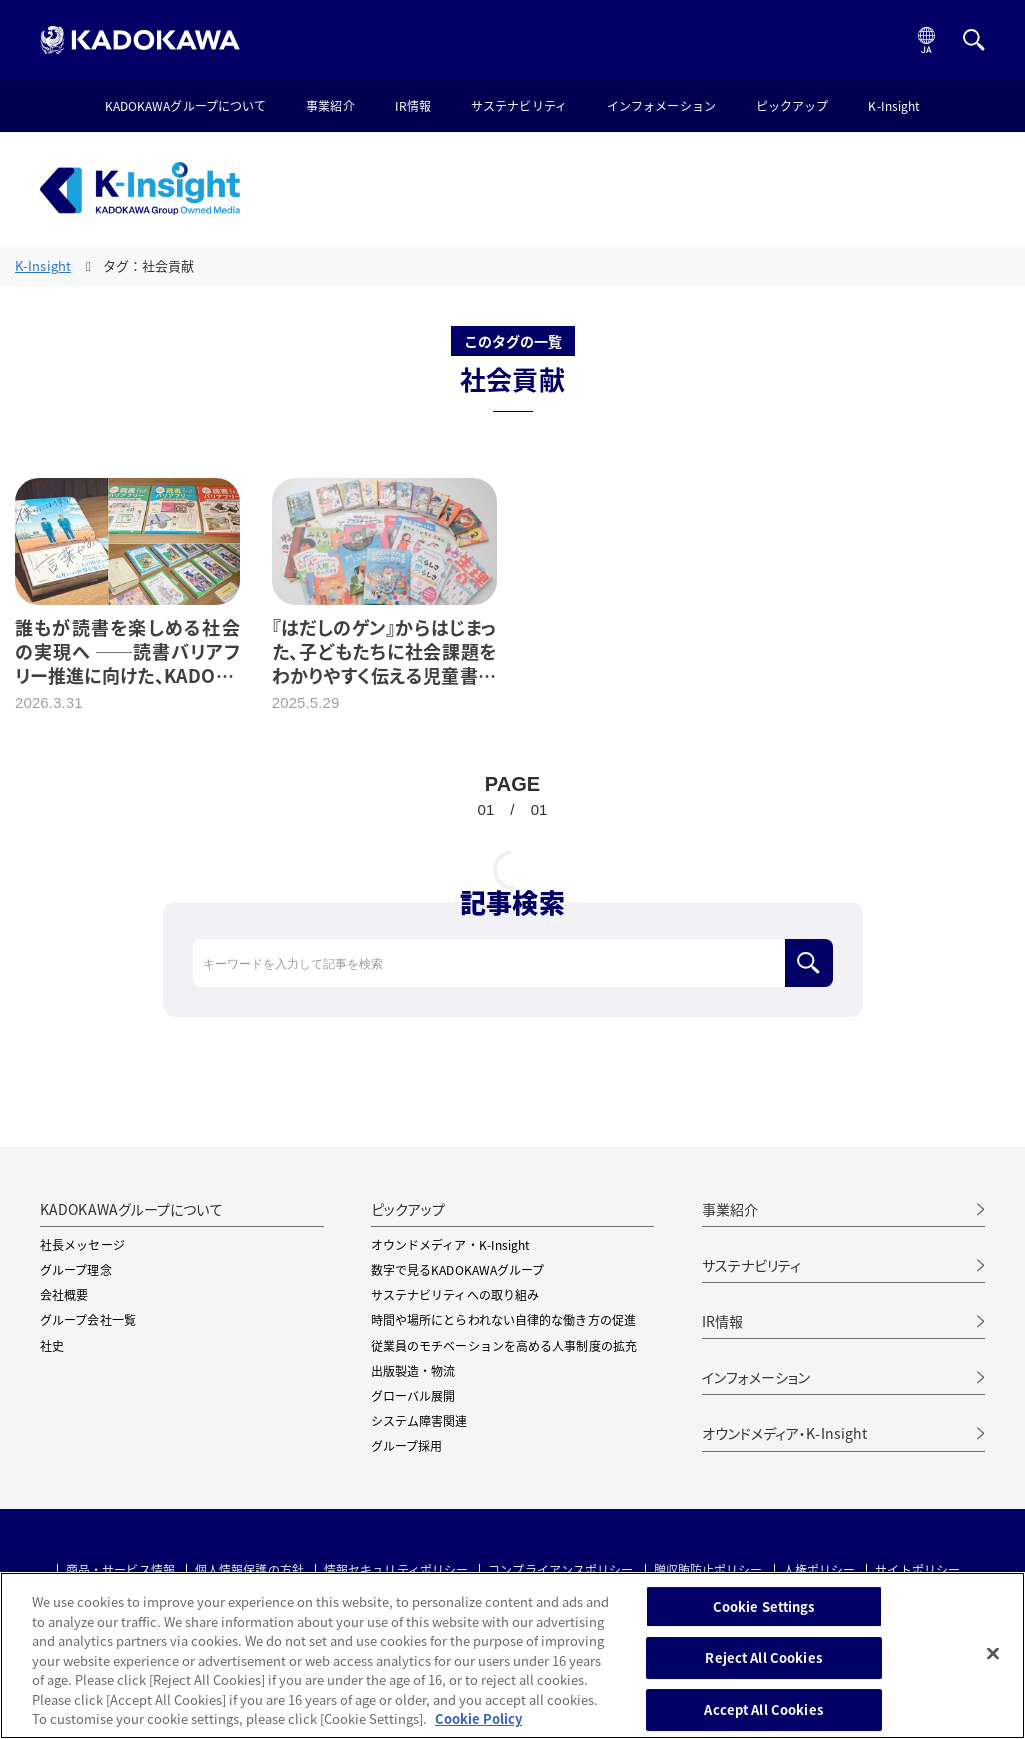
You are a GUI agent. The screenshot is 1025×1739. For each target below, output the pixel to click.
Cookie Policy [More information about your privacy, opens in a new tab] (478, 1718)
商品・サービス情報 (120, 1570)
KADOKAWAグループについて (186, 107)
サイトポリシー (917, 1570)
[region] (512, 1655)
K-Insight (894, 107)
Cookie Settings (764, 1606)
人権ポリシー (819, 1570)
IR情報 (413, 107)
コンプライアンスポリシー (560, 1570)
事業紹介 (330, 107)
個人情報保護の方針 (249, 1570)
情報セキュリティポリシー (396, 1570)
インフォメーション (661, 107)
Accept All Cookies (763, 1709)
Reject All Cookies (763, 1657)
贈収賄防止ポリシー (708, 1570)
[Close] (993, 1653)
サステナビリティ (519, 107)
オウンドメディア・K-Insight (785, 1433)
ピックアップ (792, 107)
